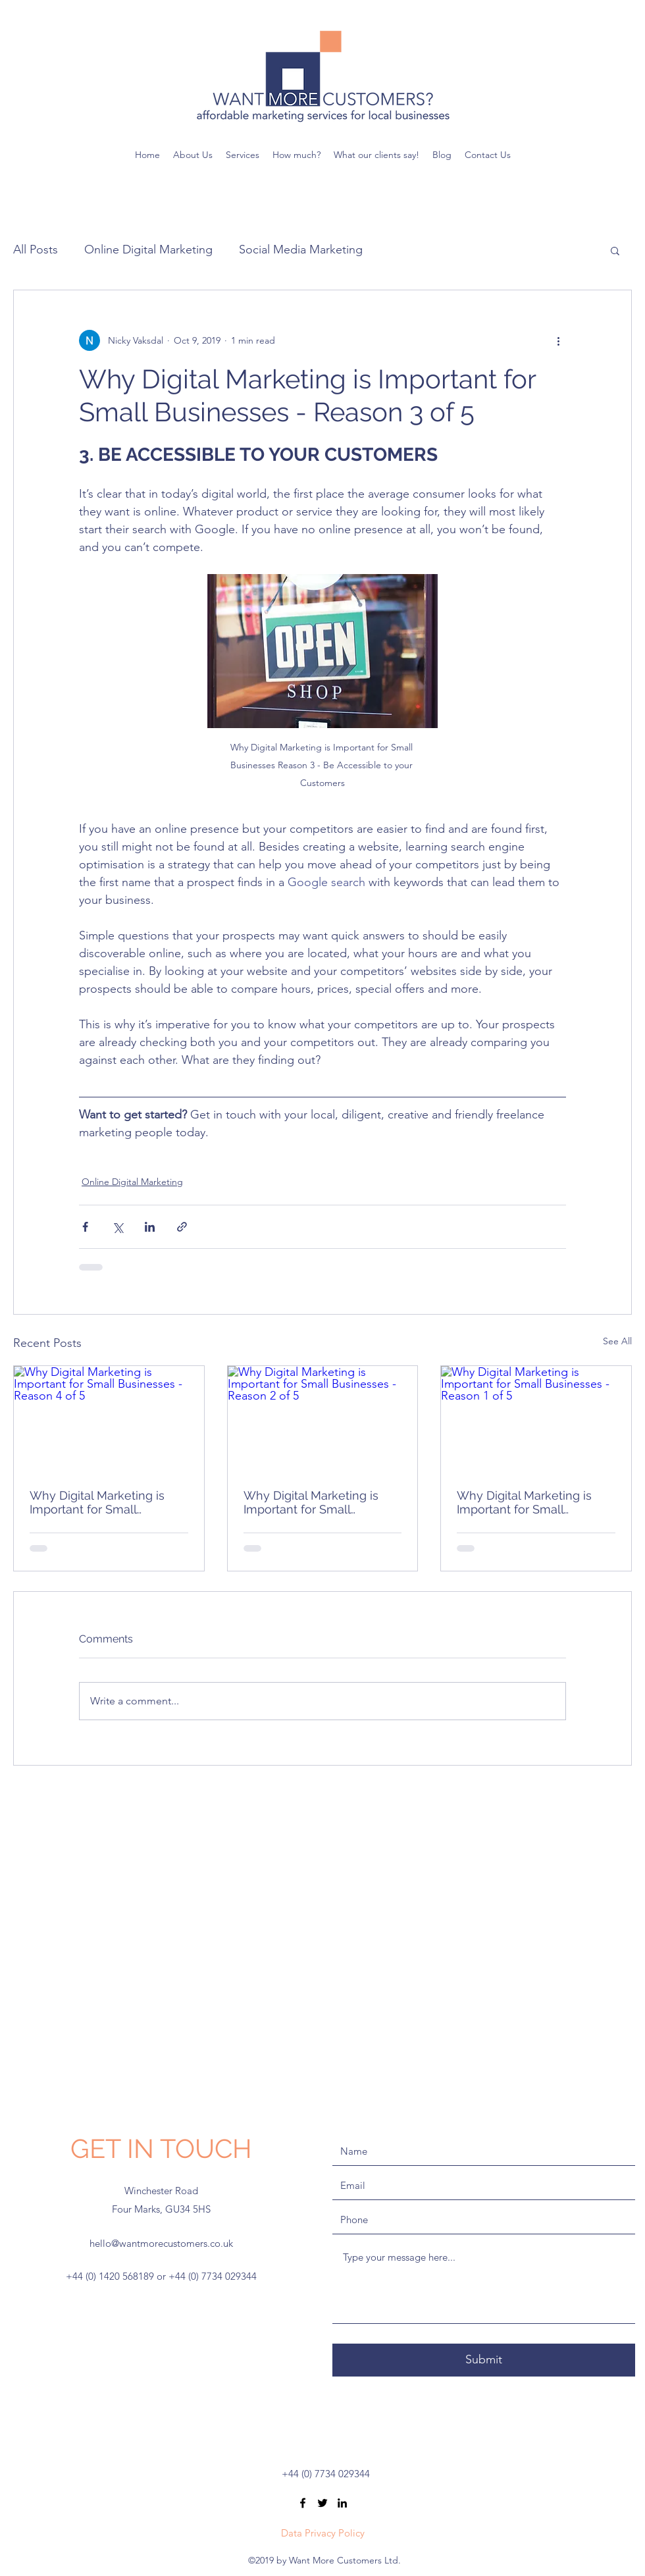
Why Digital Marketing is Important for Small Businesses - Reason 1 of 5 (532, 1502)
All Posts (35, 249)
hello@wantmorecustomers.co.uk (161, 2243)
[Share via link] (182, 1227)
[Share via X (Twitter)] (117, 1227)
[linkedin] (342, 2503)
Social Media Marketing (301, 249)
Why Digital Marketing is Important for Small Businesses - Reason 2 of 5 (319, 1502)
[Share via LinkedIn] (149, 1227)
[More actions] (558, 340)
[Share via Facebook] (85, 1227)
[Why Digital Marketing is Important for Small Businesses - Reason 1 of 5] (536, 1419)
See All (617, 1341)
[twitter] (322, 2503)
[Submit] (483, 2360)
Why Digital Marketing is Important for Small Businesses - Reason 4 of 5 (105, 1502)
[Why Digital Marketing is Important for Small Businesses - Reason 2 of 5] (323, 1419)
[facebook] (302, 2503)
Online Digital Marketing (148, 249)
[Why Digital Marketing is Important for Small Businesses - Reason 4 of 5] (109, 1419)
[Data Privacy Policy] (322, 2533)
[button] (615, 250)
